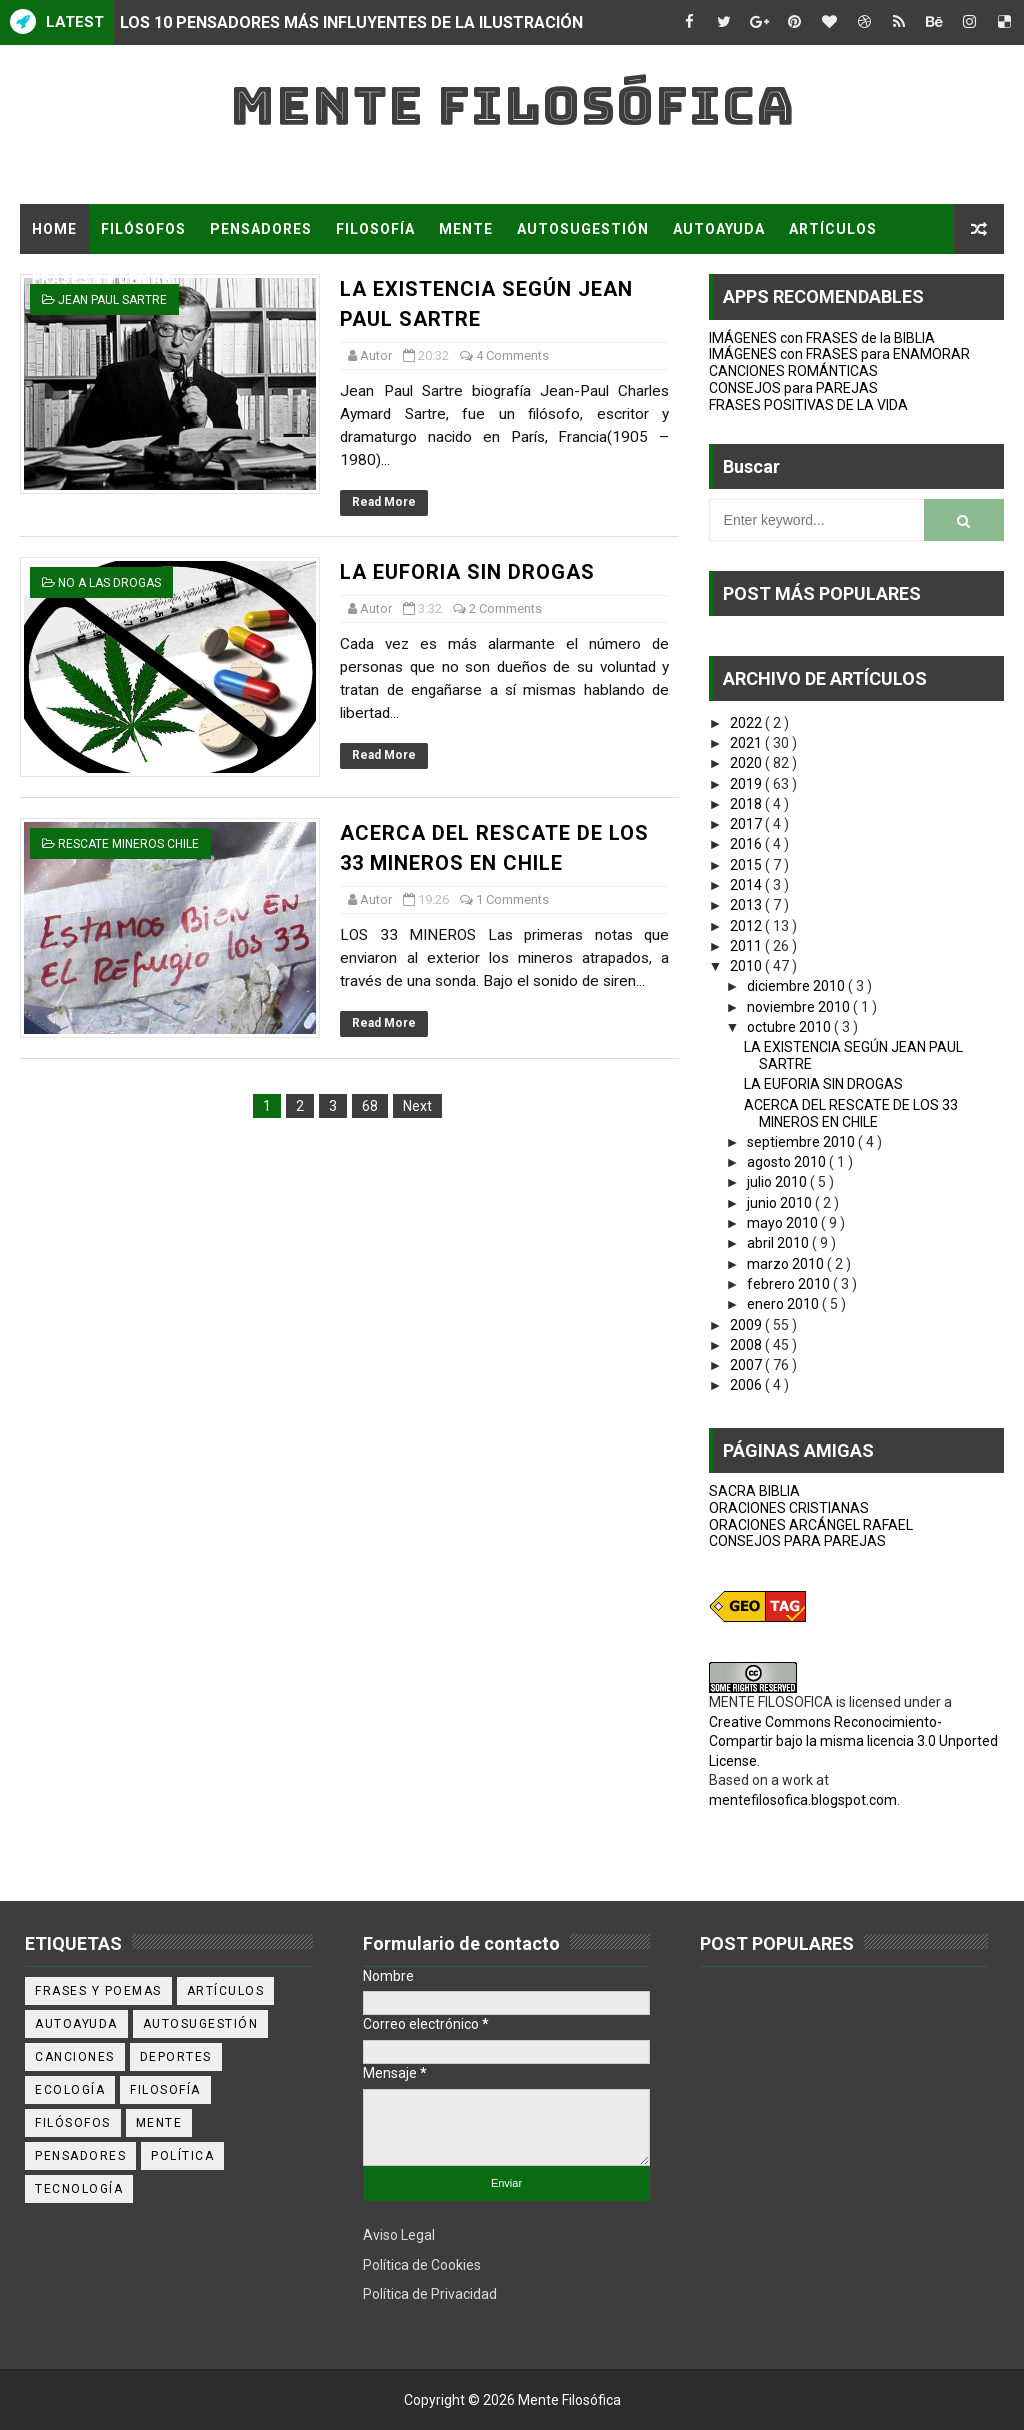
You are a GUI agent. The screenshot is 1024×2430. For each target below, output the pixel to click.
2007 (747, 1365)
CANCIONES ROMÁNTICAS (793, 371)
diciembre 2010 (797, 986)
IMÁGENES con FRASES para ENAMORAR (839, 354)
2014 (747, 885)
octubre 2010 (790, 1027)
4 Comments (512, 355)
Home (54, 229)
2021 (747, 743)
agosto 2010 (788, 1162)
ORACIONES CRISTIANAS (789, 1508)
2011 (747, 946)
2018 (747, 804)
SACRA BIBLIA (754, 1491)
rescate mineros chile (128, 844)
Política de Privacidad (430, 2294)
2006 (747, 1385)
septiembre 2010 (802, 1142)
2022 (747, 723)
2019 (747, 784)
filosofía (165, 2090)
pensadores (80, 2156)
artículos (226, 1991)
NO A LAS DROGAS (109, 583)
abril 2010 (779, 1243)
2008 (747, 1345)
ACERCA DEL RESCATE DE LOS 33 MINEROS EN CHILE (851, 1113)
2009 (747, 1325)
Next (417, 1106)
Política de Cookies (422, 2265)
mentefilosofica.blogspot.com (803, 1800)
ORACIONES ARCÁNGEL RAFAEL (811, 1525)
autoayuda (76, 2024)
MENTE (466, 229)
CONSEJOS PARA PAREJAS (797, 1541)
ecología (70, 2090)
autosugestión (201, 2024)
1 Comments (512, 899)
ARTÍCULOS (833, 229)
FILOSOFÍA (375, 229)
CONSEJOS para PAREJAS (793, 388)
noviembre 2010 (800, 1007)
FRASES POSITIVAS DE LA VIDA (808, 405)
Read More (384, 502)
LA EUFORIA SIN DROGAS (467, 572)
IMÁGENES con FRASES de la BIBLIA (822, 338)
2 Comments (505, 608)
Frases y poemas (98, 1991)
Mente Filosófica (512, 105)
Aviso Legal (399, 2235)
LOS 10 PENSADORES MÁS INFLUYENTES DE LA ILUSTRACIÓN (351, 22)
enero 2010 (784, 1304)
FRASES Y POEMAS (102, 279)
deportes (176, 2057)
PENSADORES (261, 229)
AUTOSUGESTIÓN (583, 229)
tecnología (79, 2189)
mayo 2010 (784, 1223)
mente (159, 2123)
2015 (747, 865)
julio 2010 (778, 1182)
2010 (747, 966)
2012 (747, 926)
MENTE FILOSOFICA (771, 1702)
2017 (747, 824)
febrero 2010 (790, 1284)
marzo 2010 (787, 1264)
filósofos (73, 2123)
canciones (75, 2057)
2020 (747, 763)
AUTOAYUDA (719, 229)
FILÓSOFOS (143, 229)
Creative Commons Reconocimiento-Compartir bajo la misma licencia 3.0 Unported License (853, 1741)
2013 (747, 905)
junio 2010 (781, 1203)
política (182, 2156)
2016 (747, 844)
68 (370, 1106)
